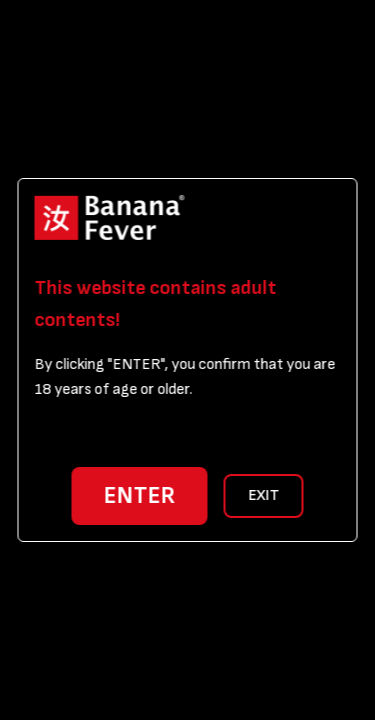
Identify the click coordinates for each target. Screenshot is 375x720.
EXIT (263, 495)
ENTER (140, 495)
